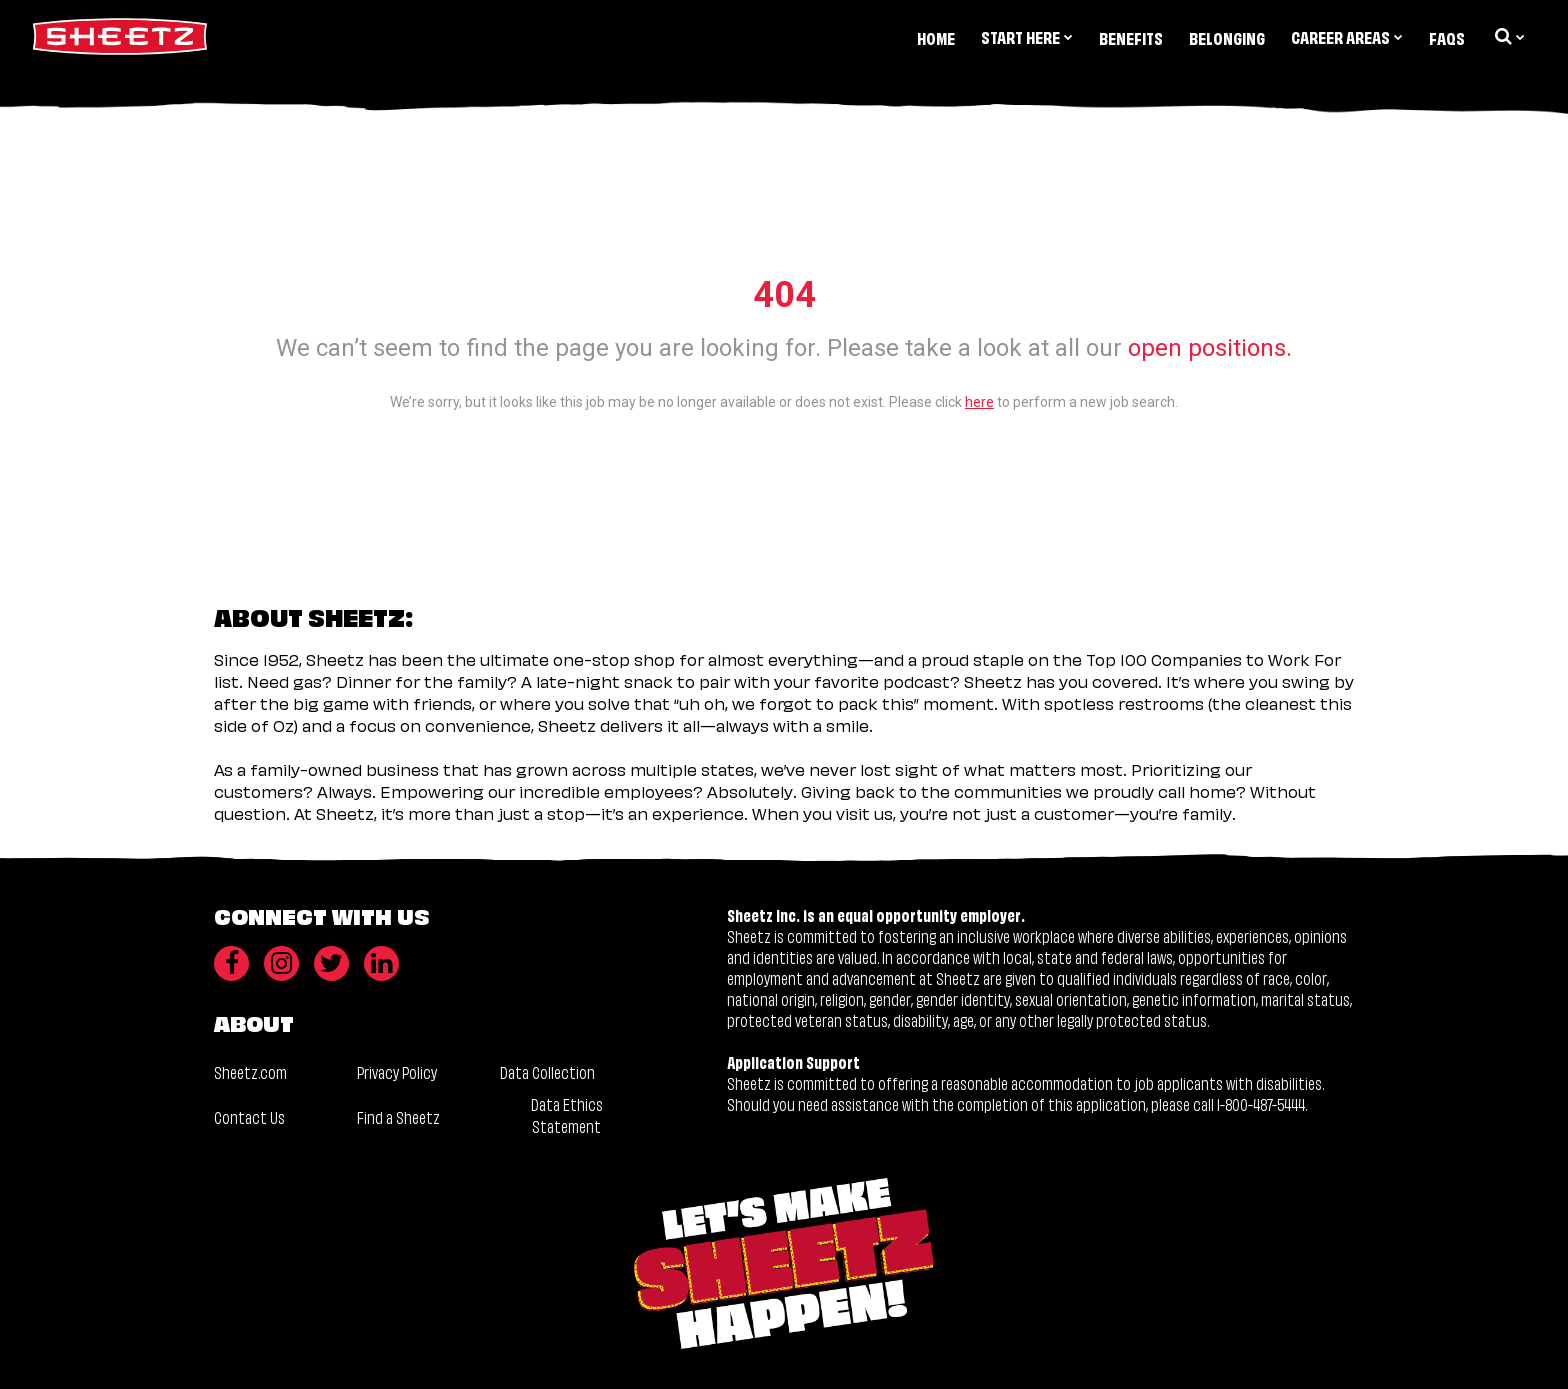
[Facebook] (231, 963)
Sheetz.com (250, 1071)
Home (936, 37)
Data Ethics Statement (567, 1114)
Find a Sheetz (398, 1116)
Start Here (1027, 36)
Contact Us (249, 1116)
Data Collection (547, 1071)
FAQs (1447, 37)
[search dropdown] (1508, 36)
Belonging (1227, 37)
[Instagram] (281, 963)
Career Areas (1347, 36)
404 (784, 295)
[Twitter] (331, 963)
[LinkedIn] (381, 963)
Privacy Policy (397, 1071)
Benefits (1131, 37)
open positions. (1210, 348)
